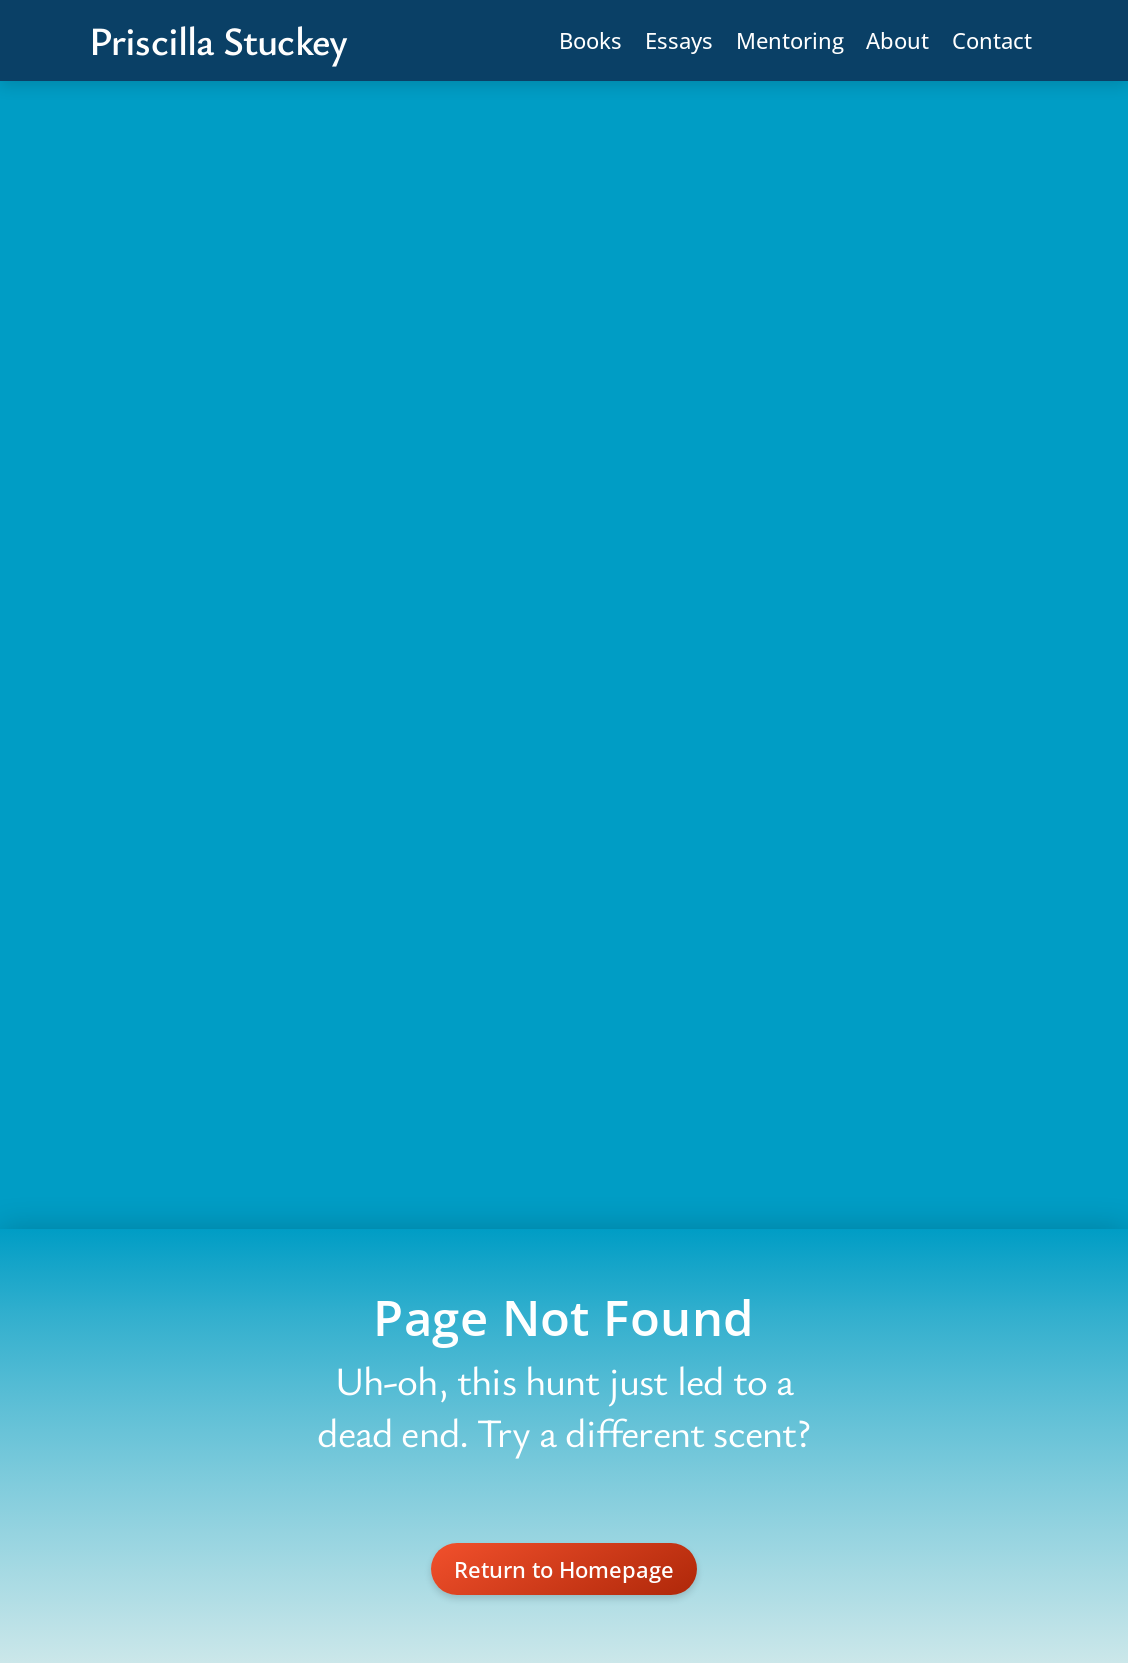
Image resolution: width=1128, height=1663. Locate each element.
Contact (992, 40)
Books (590, 40)
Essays (679, 40)
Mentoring (790, 40)
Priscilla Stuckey (218, 40)
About (897, 40)
